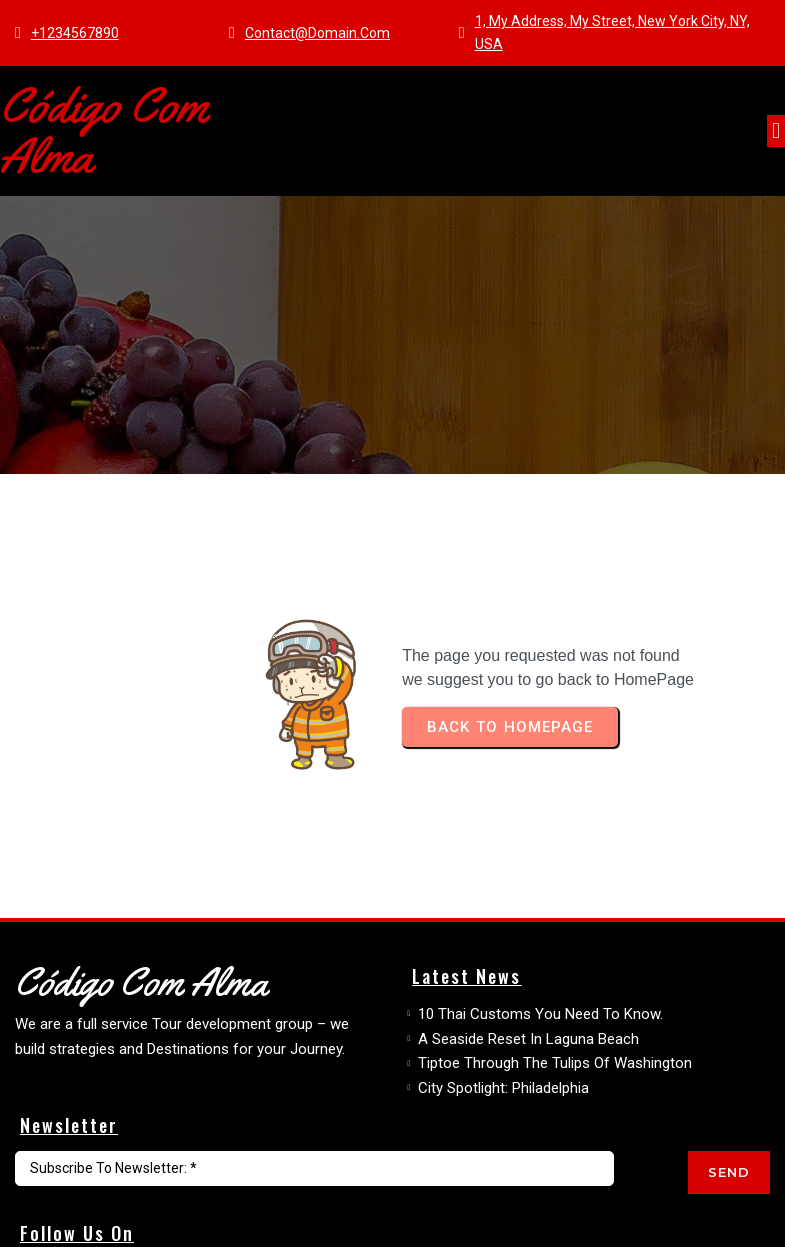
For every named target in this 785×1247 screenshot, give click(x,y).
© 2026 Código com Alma (105, 1223)
